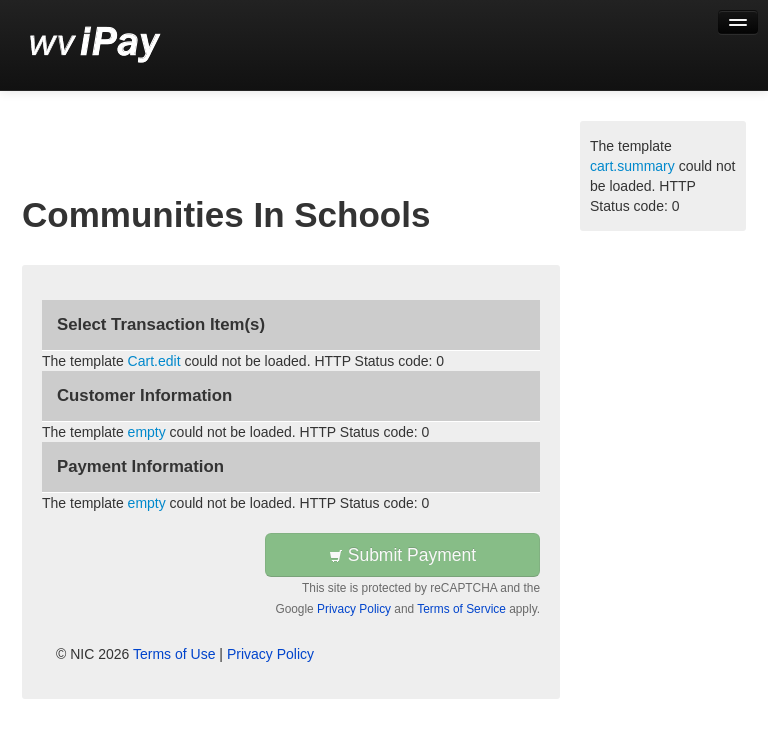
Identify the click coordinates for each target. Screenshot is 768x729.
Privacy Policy (354, 609)
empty (147, 432)
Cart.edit (154, 361)
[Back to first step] (95, 45)
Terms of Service (461, 609)
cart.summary (632, 166)
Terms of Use (174, 654)
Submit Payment (402, 555)
